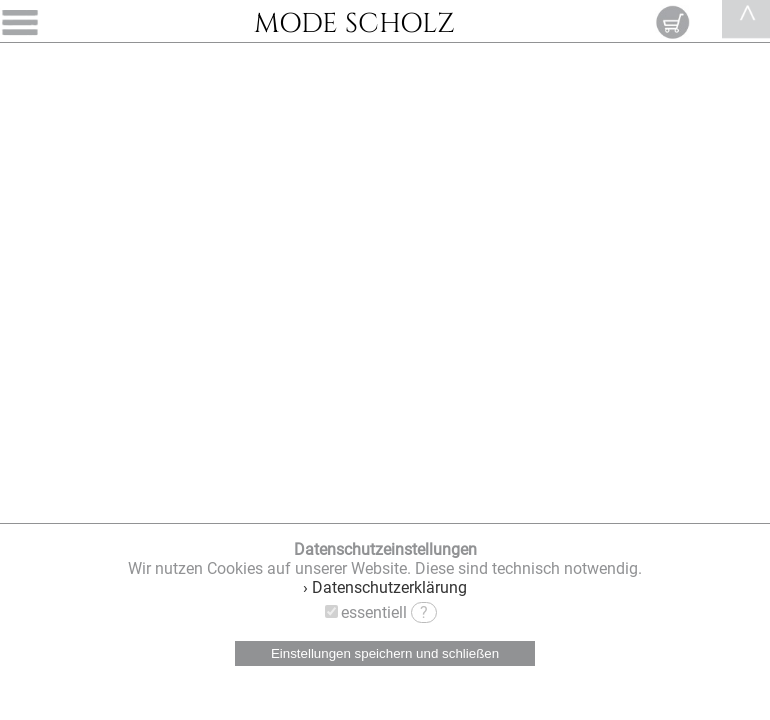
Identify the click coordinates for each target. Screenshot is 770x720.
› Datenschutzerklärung (385, 587)
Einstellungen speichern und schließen (385, 653)
